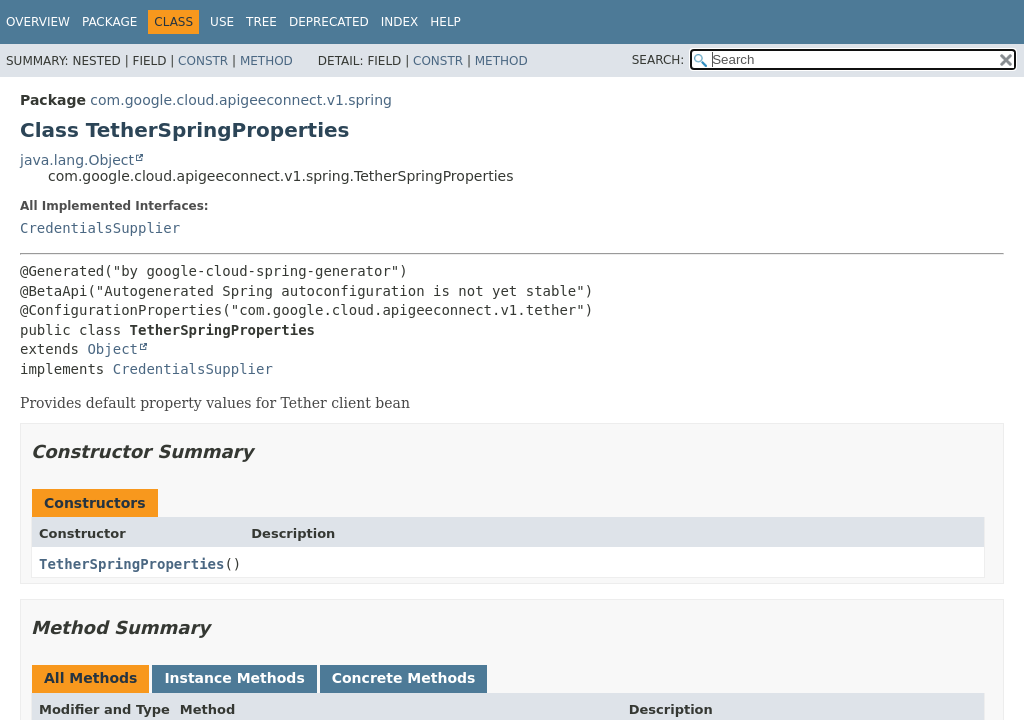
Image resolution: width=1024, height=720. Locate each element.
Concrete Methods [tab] (404, 678)
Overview (38, 22)
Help (445, 22)
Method (266, 61)
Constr (203, 61)
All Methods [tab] (90, 678)
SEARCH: (658, 60)
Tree (261, 22)
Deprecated (329, 22)
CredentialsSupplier (100, 228)
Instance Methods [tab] (234, 678)
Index (400, 22)
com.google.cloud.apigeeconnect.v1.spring (241, 100)
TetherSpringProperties (131, 564)
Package (109, 22)
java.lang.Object (77, 160)
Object (112, 349)
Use (222, 22)
